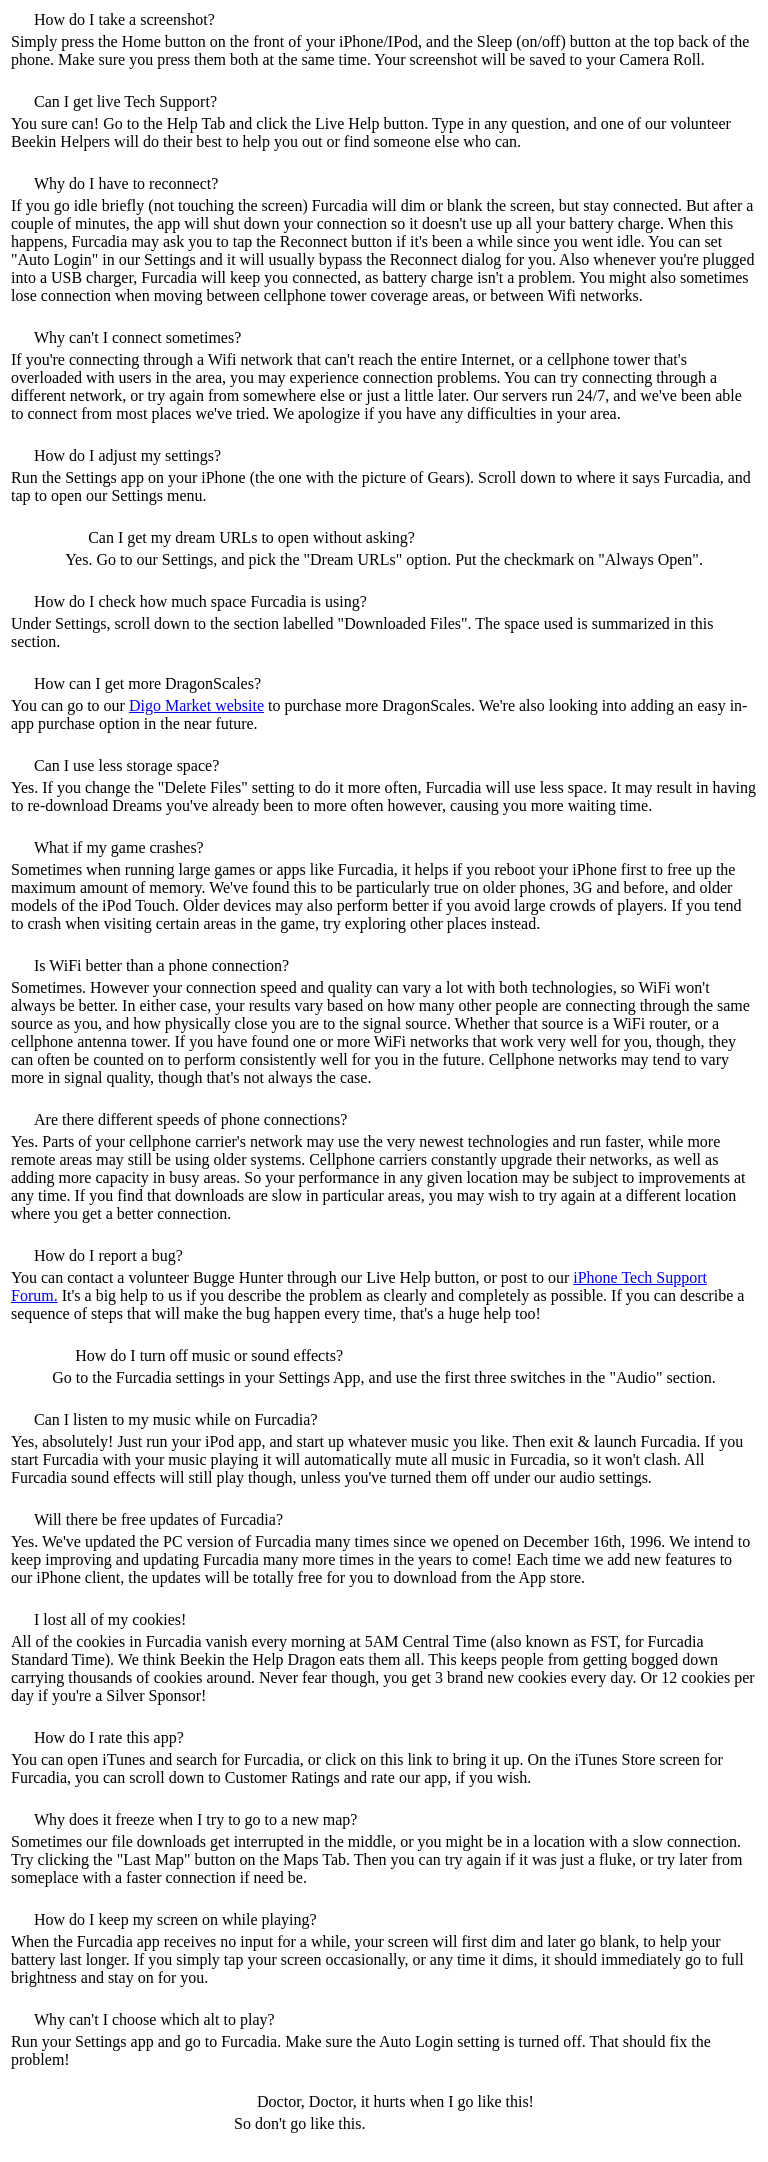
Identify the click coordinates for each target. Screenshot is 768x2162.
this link (406, 1759)
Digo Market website (196, 705)
